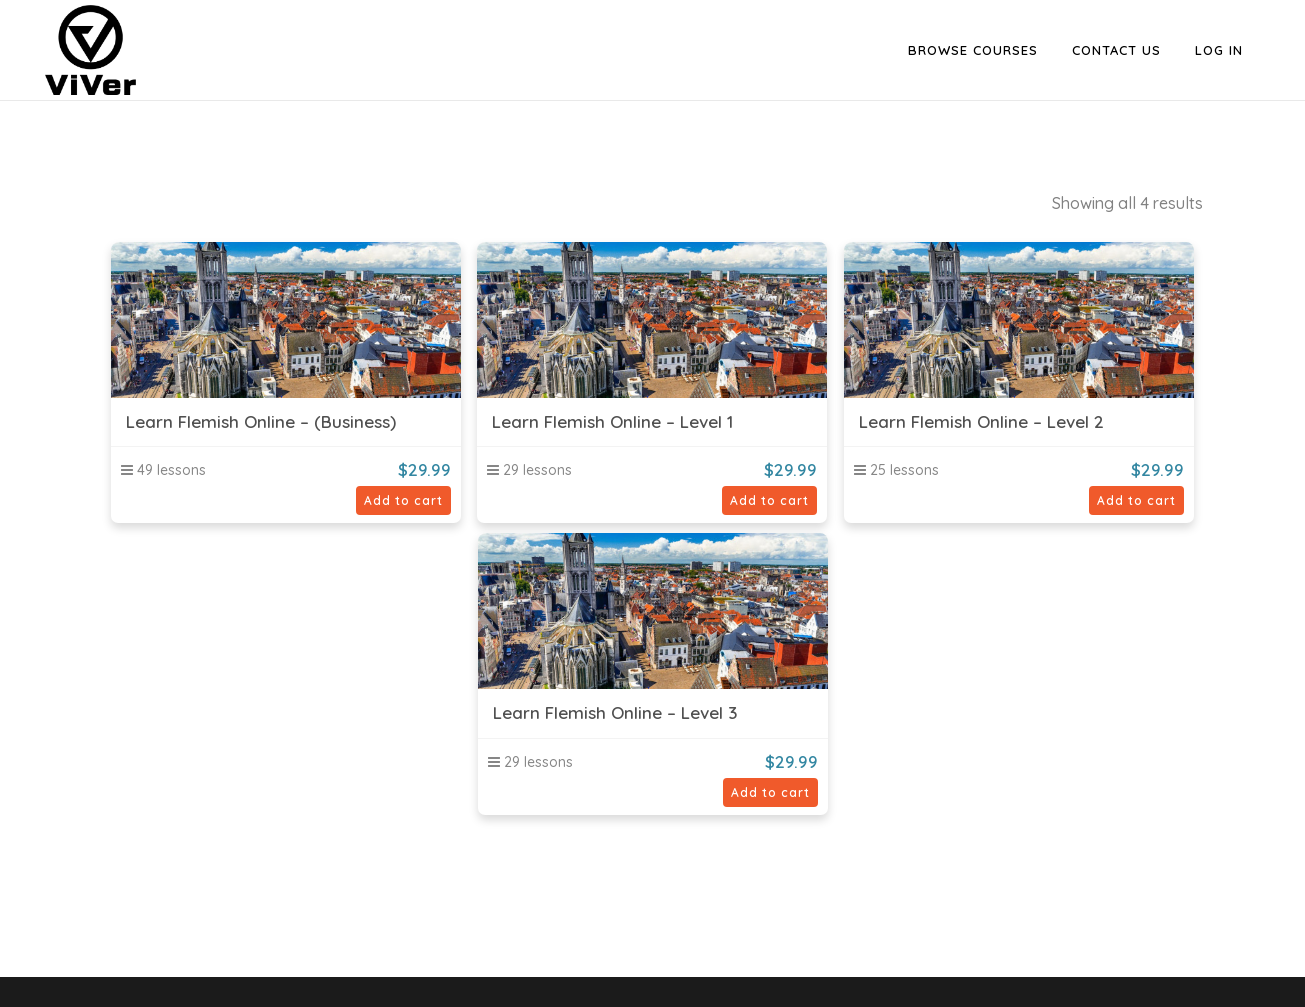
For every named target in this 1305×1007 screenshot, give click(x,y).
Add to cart (403, 500)
